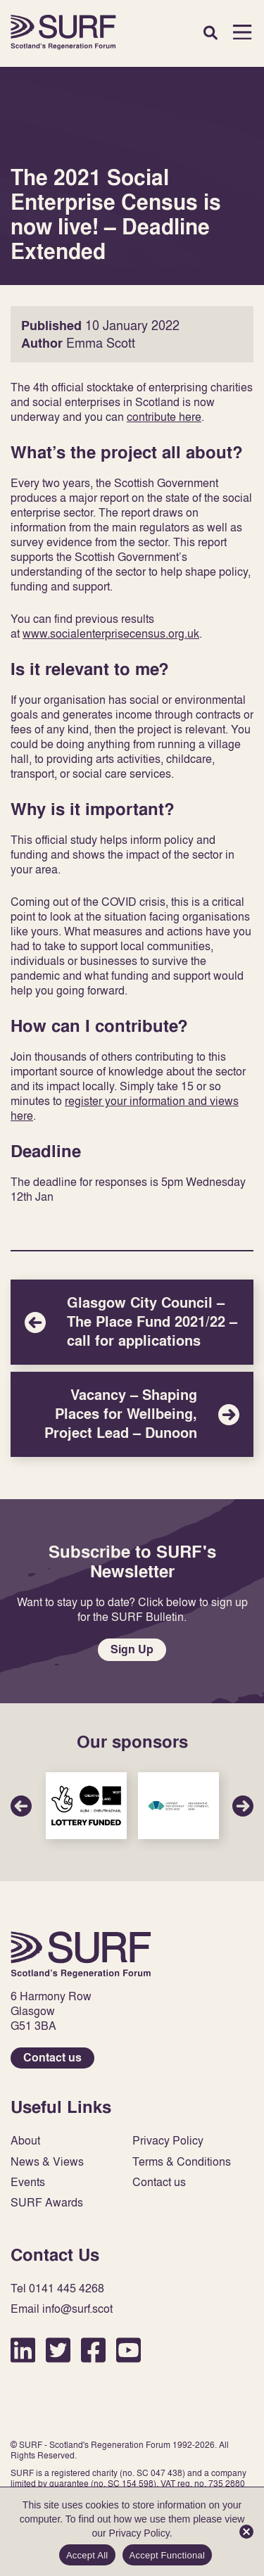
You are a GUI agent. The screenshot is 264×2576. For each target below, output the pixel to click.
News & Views (47, 2161)
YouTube (128, 2349)
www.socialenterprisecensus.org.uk (111, 633)
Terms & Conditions (181, 2161)
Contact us (52, 2058)
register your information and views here (125, 1108)
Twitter (58, 2349)
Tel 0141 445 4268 (57, 2288)
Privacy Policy (167, 2140)
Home (63, 32)
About (25, 2140)
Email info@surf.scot (62, 2309)
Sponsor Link (86, 1805)
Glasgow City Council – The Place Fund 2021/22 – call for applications (132, 1322)
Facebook (93, 2349)
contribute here (164, 416)
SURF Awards (47, 2202)
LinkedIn (23, 2349)
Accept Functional (168, 2555)
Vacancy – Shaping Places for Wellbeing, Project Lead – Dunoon (132, 1414)
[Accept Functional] (246, 2532)
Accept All (87, 2555)
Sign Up (132, 1649)
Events (28, 2182)
